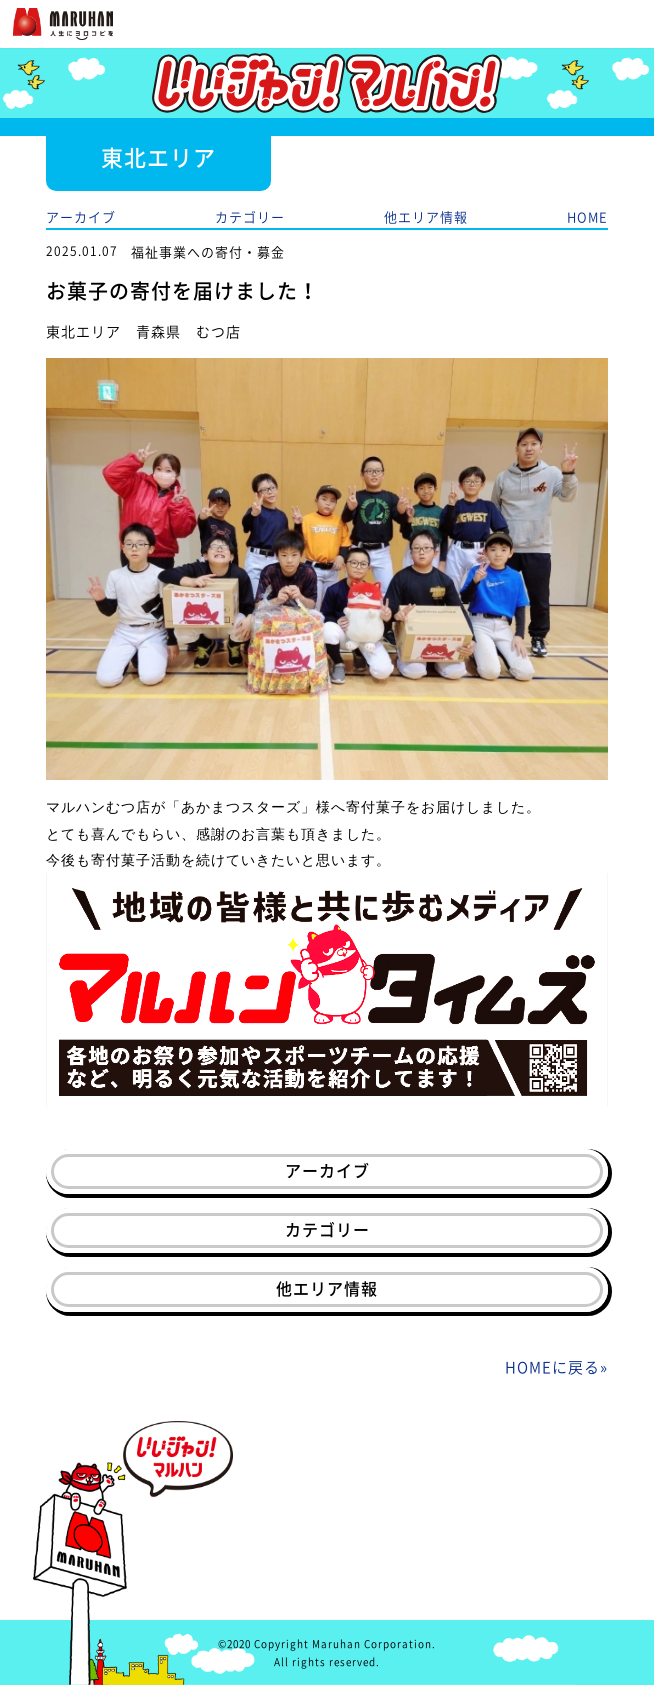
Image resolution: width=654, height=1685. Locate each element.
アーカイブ (81, 216)
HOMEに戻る (552, 1367)
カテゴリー (250, 216)
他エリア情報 (426, 216)
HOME (587, 216)
